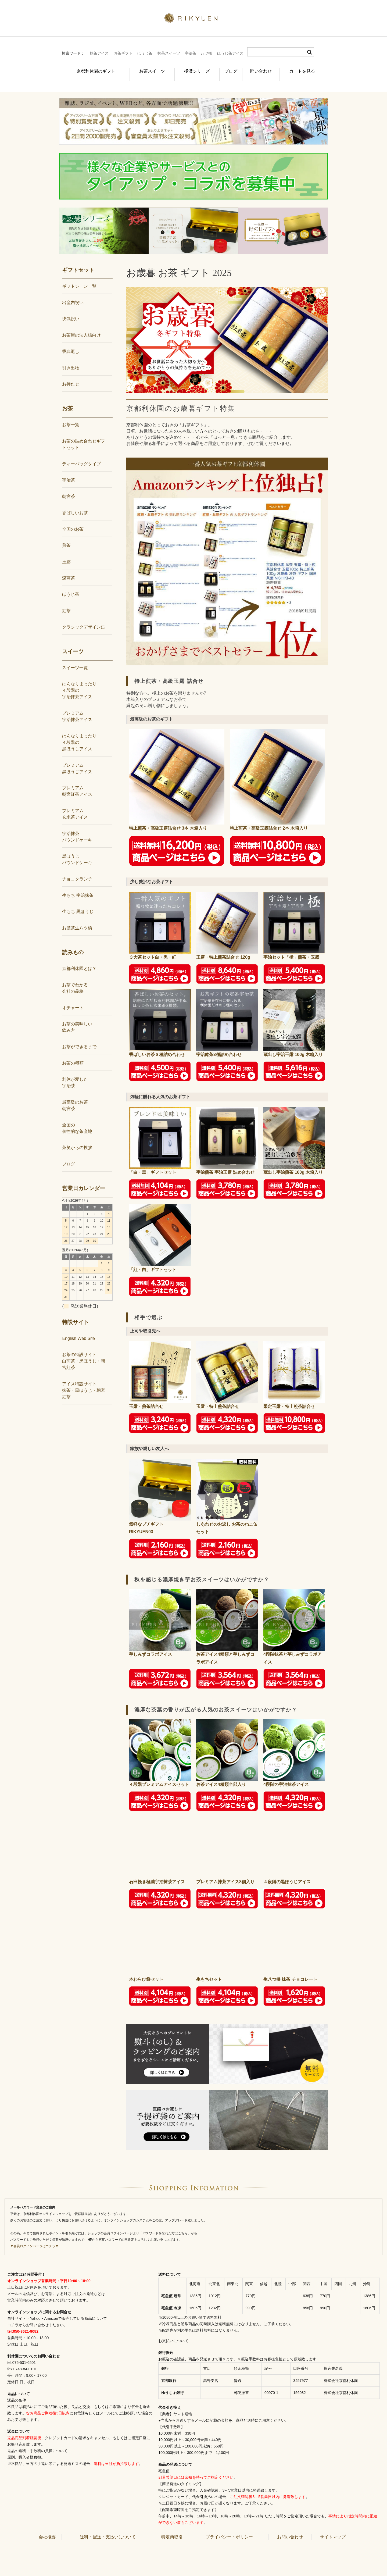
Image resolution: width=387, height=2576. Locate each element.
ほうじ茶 (144, 53)
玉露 (66, 553)
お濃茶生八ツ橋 (77, 919)
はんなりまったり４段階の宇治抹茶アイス (79, 681)
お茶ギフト (123, 53)
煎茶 (66, 536)
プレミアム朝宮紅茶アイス (77, 782)
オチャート (73, 998)
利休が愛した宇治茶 (75, 1073)
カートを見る (305, 68)
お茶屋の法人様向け (81, 326)
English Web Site (78, 1329)
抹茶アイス (99, 53)
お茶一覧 (70, 415)
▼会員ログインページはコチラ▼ (34, 2237)
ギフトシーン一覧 (79, 277)
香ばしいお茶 (75, 504)
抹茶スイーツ (168, 53)
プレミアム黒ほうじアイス (77, 759)
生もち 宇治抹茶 (77, 886)
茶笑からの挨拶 (77, 1138)
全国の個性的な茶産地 (77, 1119)
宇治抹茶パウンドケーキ (77, 827)
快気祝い (70, 310)
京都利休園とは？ (79, 959)
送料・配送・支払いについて (108, 2528)
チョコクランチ (77, 870)
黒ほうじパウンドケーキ (77, 850)
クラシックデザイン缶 (83, 618)
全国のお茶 (73, 520)
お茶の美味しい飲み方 (77, 1018)
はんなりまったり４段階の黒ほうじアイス (79, 733)
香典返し (70, 342)
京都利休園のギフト (89, 68)
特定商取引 (172, 2528)
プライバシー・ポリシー (229, 2528)
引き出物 (70, 358)
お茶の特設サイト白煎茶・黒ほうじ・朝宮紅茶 (83, 1352)
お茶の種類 (73, 1054)
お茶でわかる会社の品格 (75, 979)
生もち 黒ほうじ (77, 902)
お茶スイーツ (143, 68)
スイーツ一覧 (75, 659)
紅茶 (66, 602)
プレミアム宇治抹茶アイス (77, 707)
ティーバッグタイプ (81, 455)
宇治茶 (190, 53)
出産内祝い (73, 293)
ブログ (226, 68)
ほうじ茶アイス (230, 53)
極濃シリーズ (189, 68)
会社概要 (47, 2528)
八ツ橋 (206, 53)
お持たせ (70, 375)
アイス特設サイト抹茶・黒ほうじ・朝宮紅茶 (83, 1381)
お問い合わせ (290, 2528)
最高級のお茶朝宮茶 (75, 1096)
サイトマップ (333, 2528)
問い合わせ (262, 68)
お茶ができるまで (79, 1038)
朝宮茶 (68, 487)
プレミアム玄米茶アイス (75, 805)
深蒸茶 (68, 569)
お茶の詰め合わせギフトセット (83, 435)
